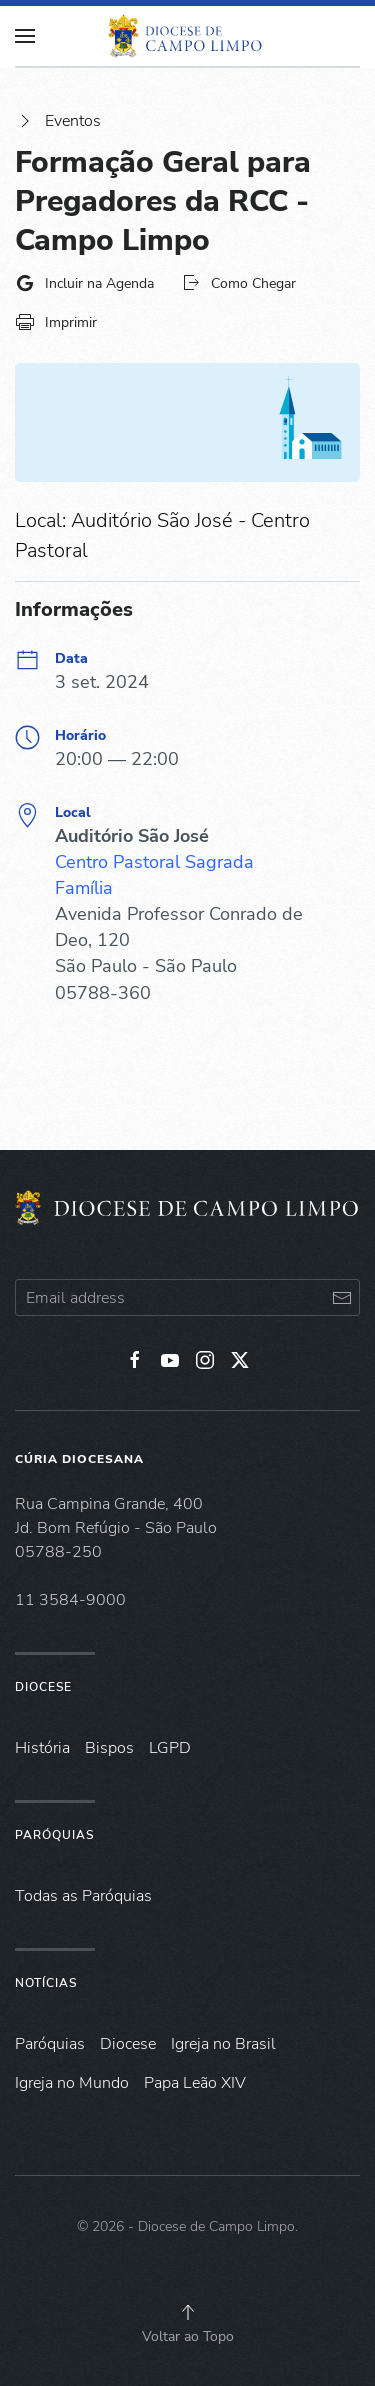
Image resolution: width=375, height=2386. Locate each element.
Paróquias (54, 1835)
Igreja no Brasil (223, 2044)
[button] (188, 2312)
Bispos (109, 1748)
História (42, 1748)
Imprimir (56, 322)
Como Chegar (238, 283)
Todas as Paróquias (83, 1896)
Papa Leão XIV (195, 2083)
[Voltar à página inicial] (188, 36)
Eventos (58, 121)
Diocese (43, 1687)
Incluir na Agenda (84, 283)
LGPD (170, 1748)
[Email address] (187, 1297)
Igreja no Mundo (72, 2083)
